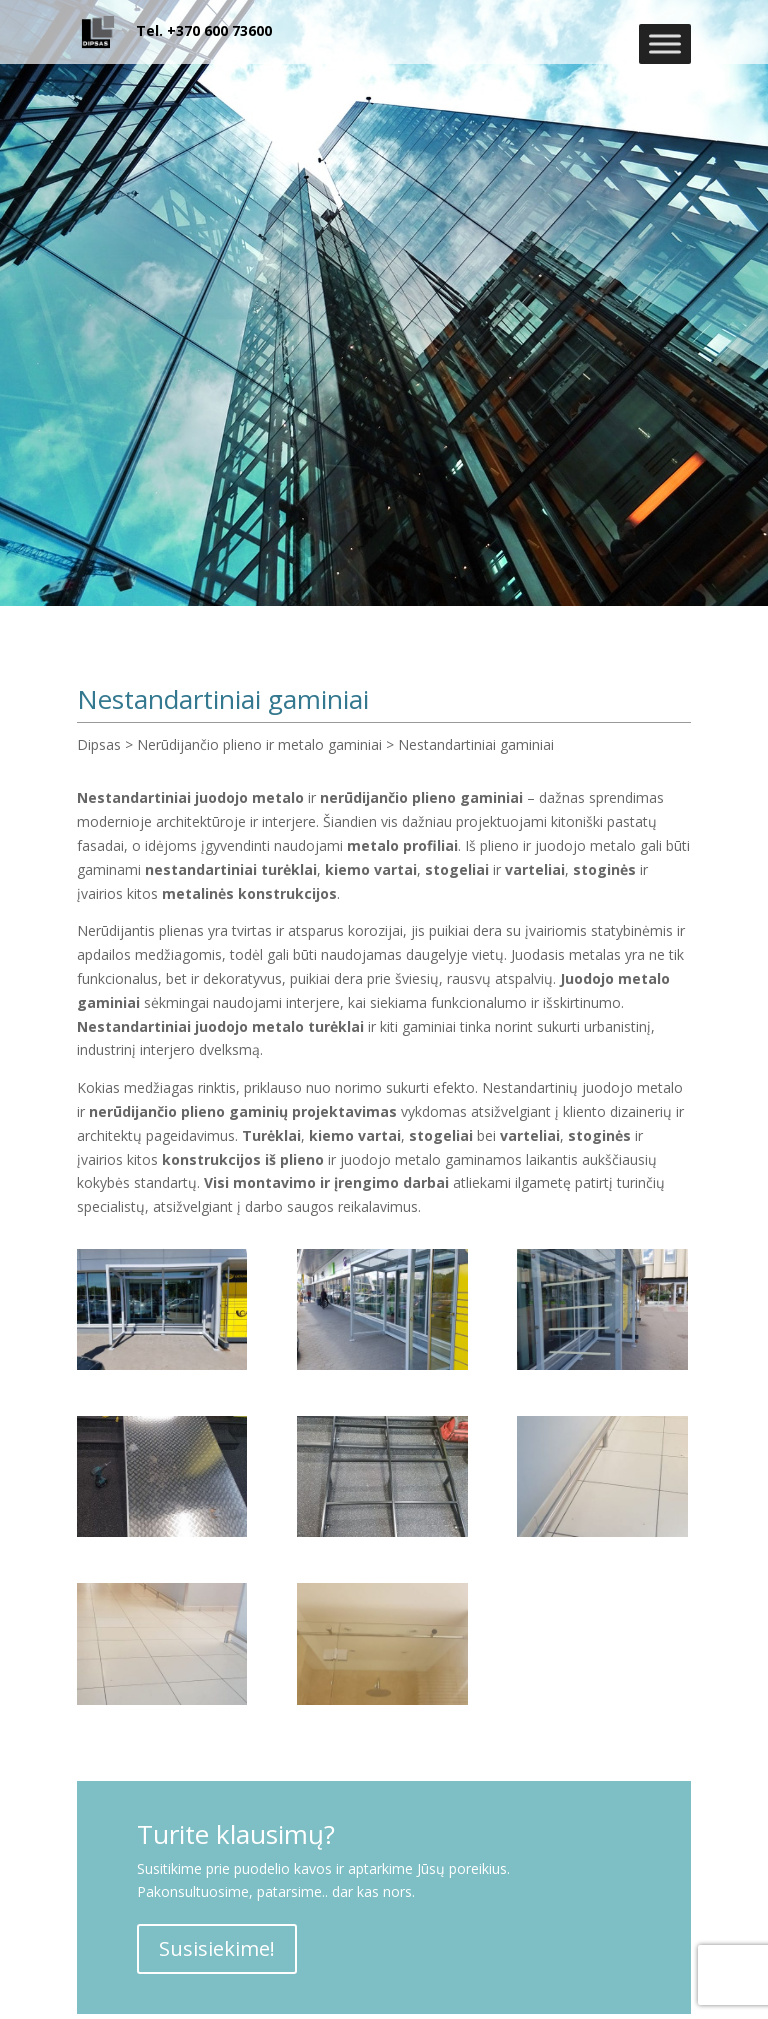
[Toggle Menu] (665, 43)
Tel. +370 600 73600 (204, 30)
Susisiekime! (217, 1948)
